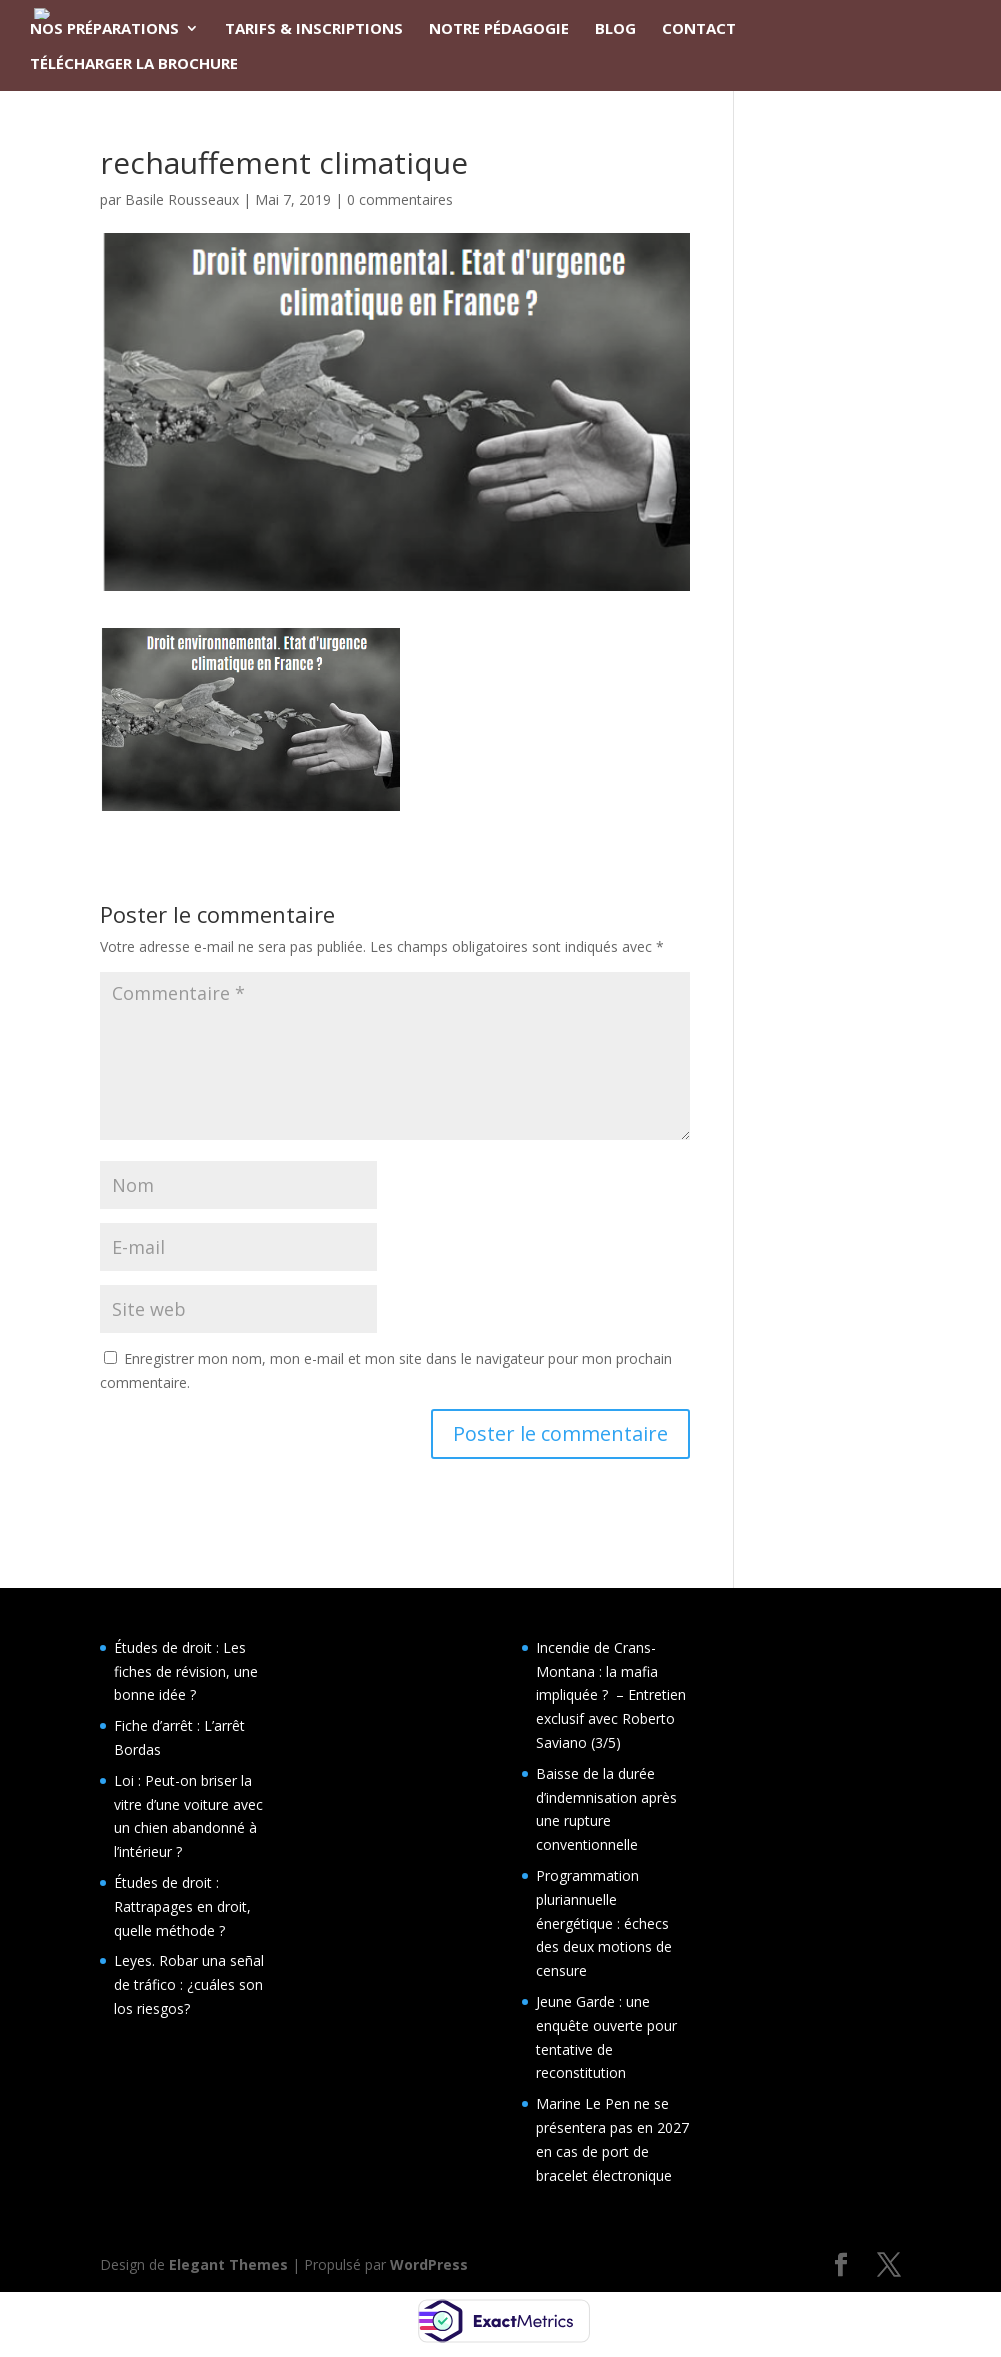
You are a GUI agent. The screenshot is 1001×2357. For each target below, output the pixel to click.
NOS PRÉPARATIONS (104, 29)
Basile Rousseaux (182, 199)
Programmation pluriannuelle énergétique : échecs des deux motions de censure (604, 1923)
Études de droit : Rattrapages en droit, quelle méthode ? (182, 1906)
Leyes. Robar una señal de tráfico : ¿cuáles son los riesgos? (189, 1984)
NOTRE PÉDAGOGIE (499, 29)
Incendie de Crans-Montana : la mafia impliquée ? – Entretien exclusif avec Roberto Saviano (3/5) (611, 1695)
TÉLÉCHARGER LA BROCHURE (134, 64)
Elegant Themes (228, 2264)
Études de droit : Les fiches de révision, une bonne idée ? (186, 1671)
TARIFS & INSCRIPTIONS (314, 29)
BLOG (615, 29)
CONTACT (699, 29)
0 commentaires (400, 199)
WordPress (429, 2264)
